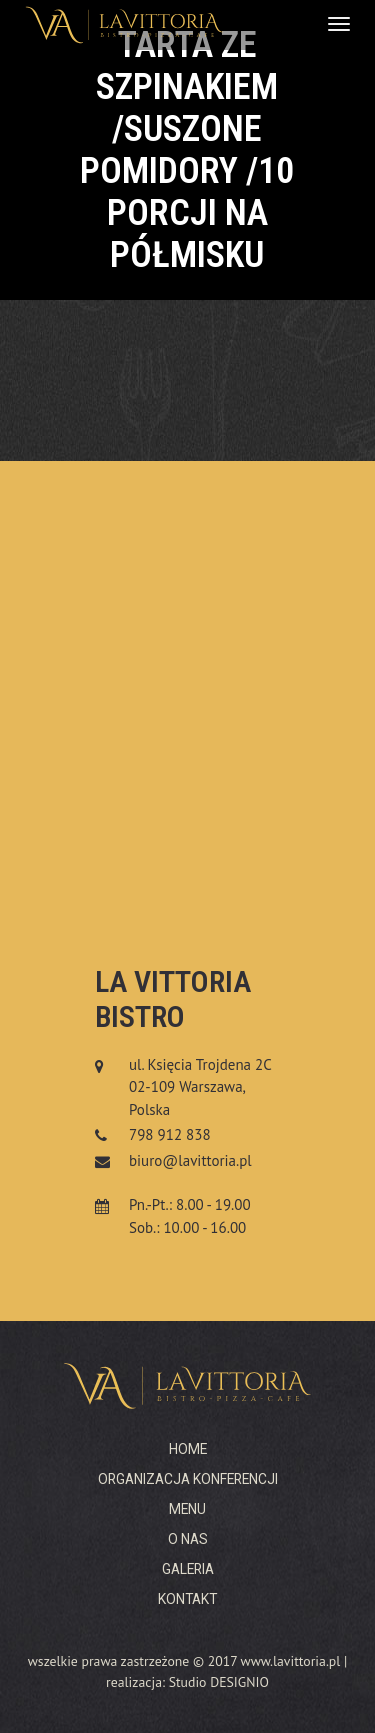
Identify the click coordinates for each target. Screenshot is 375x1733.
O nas (188, 1539)
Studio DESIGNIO (219, 1682)
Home (188, 1449)
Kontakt (187, 1599)
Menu (187, 1509)
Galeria (188, 1569)
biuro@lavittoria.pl (190, 1160)
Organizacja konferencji (188, 1479)
